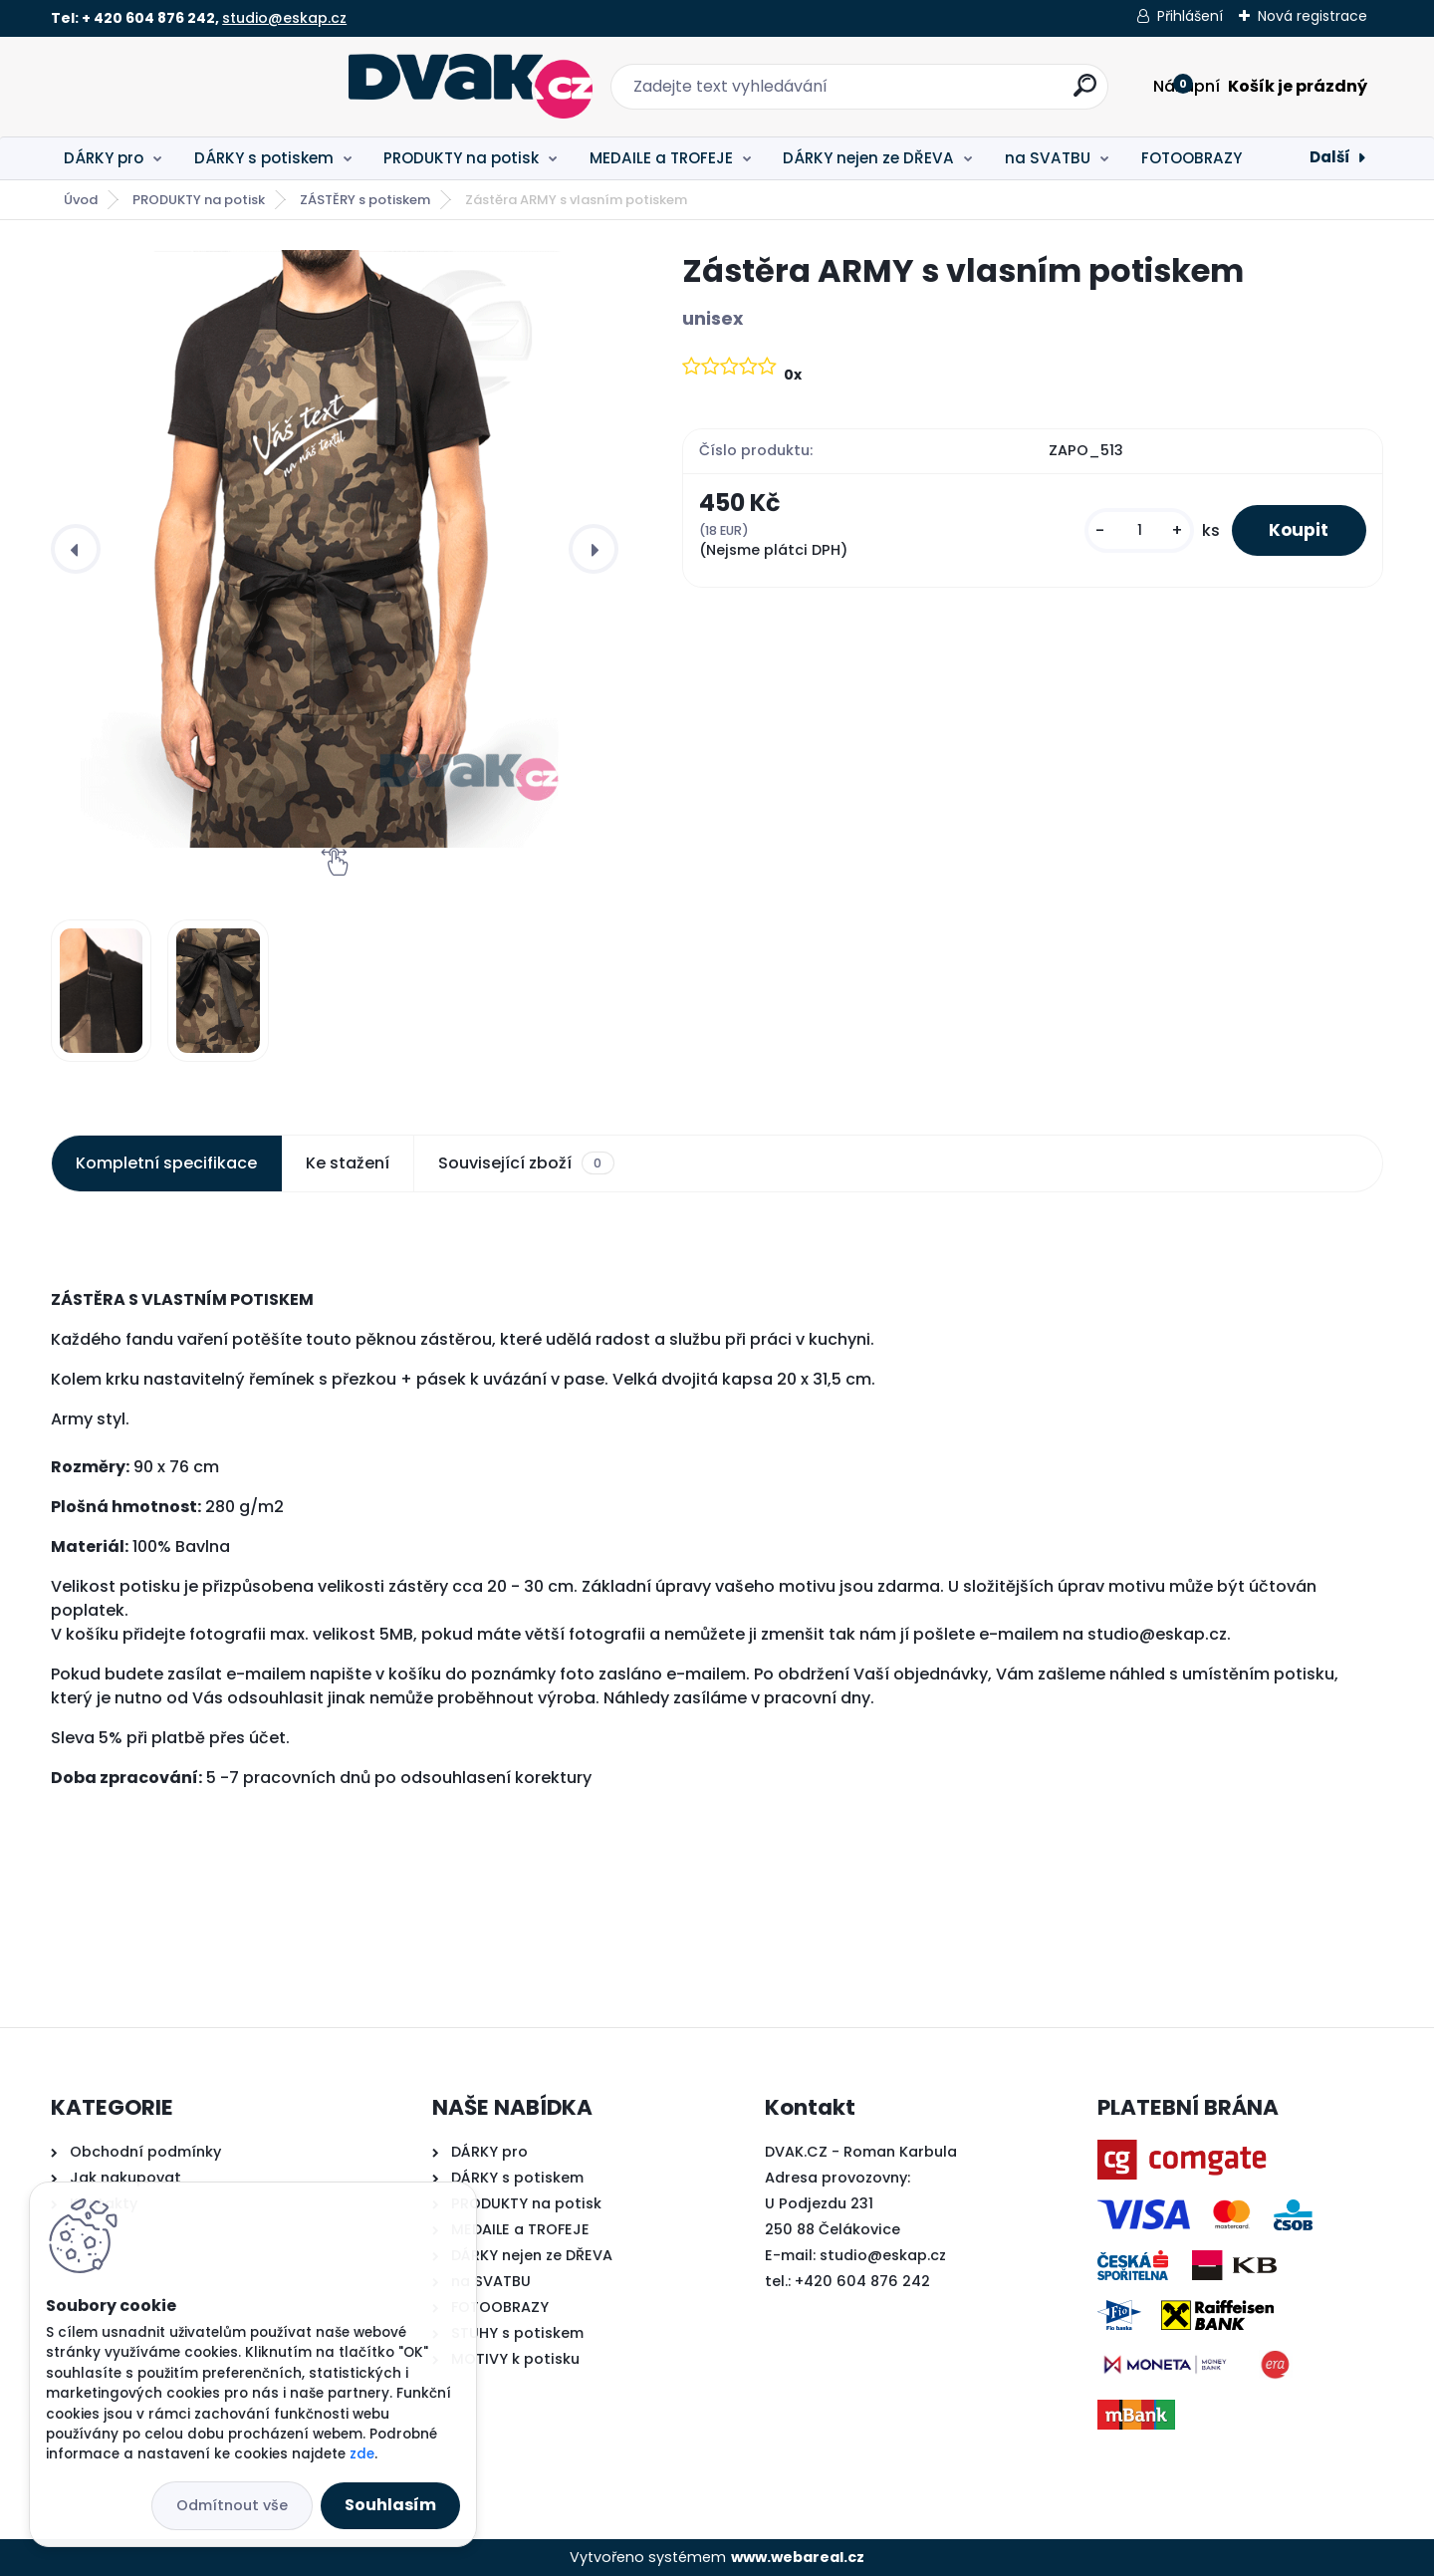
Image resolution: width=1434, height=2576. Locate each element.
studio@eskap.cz (284, 18)
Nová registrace (1312, 16)
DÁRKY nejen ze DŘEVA (868, 157)
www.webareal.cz (797, 2557)
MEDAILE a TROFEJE (661, 157)
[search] (936, 93)
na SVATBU (1047, 157)
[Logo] (173, 86)
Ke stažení (347, 1163)
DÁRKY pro (103, 157)
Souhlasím (390, 2504)
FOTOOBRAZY (1191, 157)
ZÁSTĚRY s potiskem (365, 199)
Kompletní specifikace (166, 1163)
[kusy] (1133, 531)
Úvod (81, 199)
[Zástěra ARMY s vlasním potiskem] (334, 549)
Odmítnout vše (232, 2505)
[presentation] (76, 549)
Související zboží (525, 1163)
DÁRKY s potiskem (264, 157)
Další (1330, 156)
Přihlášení (1190, 16)
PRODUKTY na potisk (461, 157)
